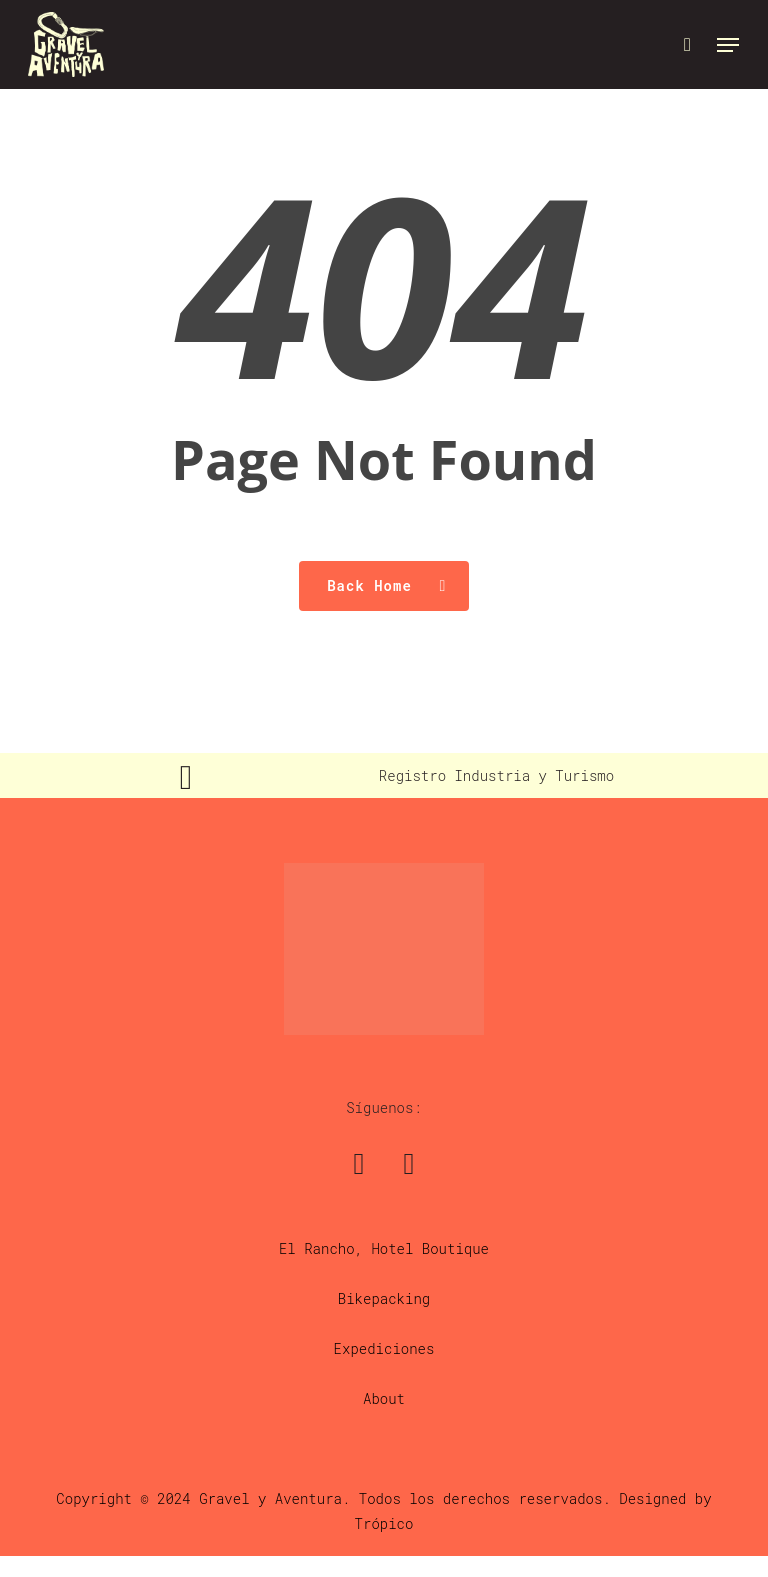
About (384, 1398)
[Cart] (687, 44)
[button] (728, 45)
